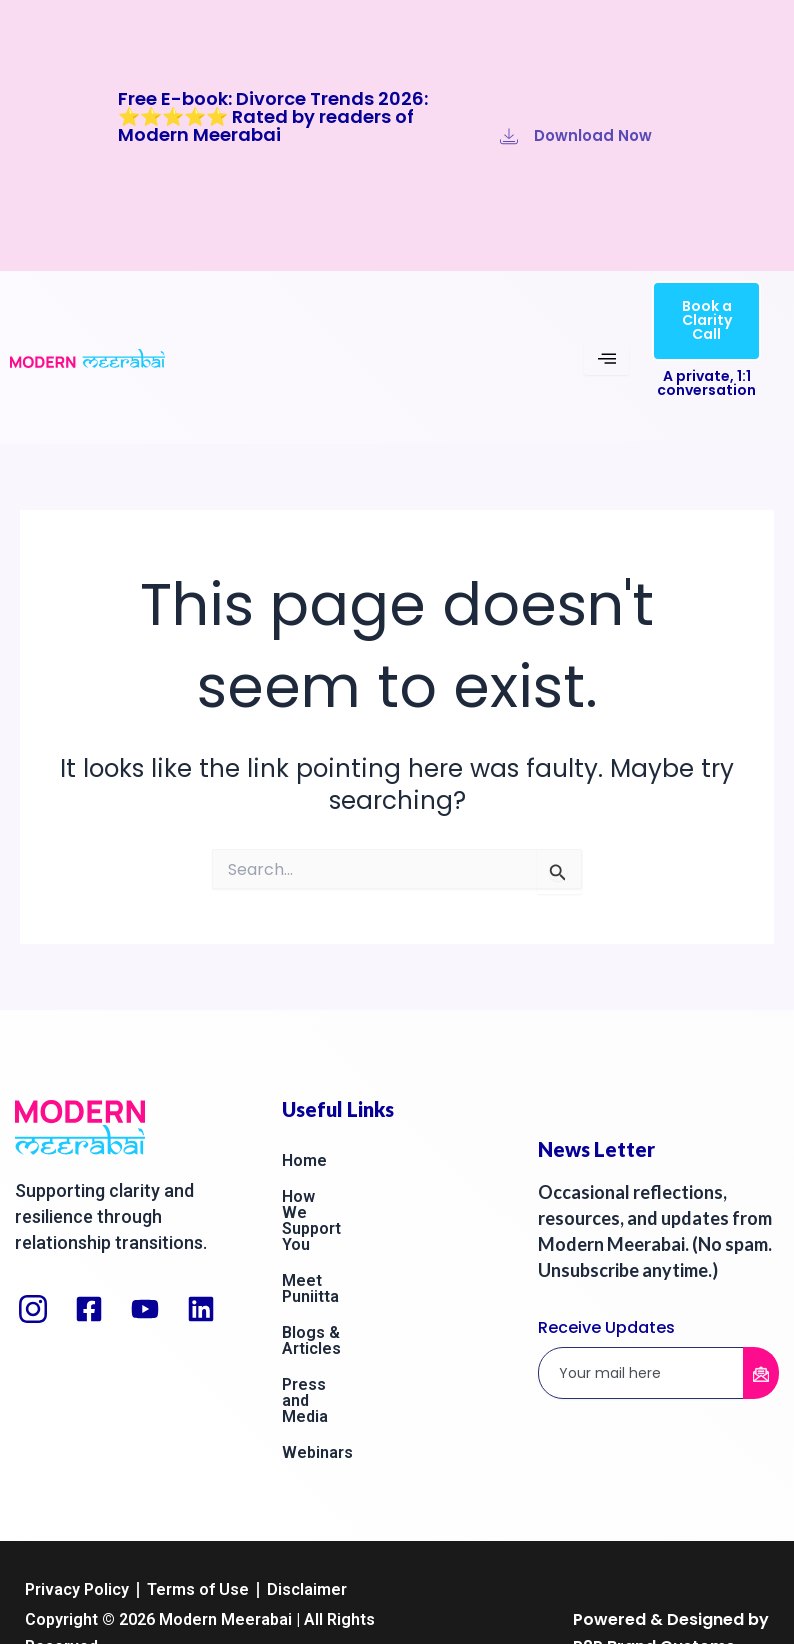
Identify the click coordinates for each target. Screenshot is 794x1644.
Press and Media (344, 1304)
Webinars (317, 1340)
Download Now (576, 135)
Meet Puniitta (332, 1232)
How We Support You (360, 1196)
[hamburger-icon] (606, 357)
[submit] (761, 1373)
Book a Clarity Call (707, 320)
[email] (641, 1373)
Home (304, 1160)
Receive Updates (606, 1328)
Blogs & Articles (342, 1268)
